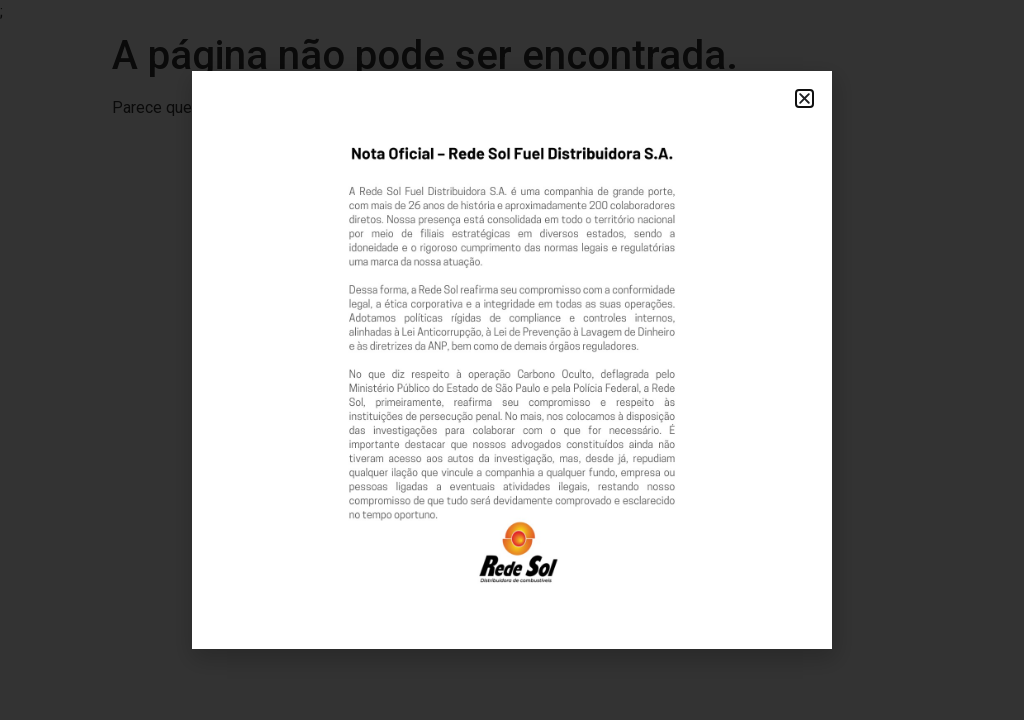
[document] (512, 360)
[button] (804, 98)
